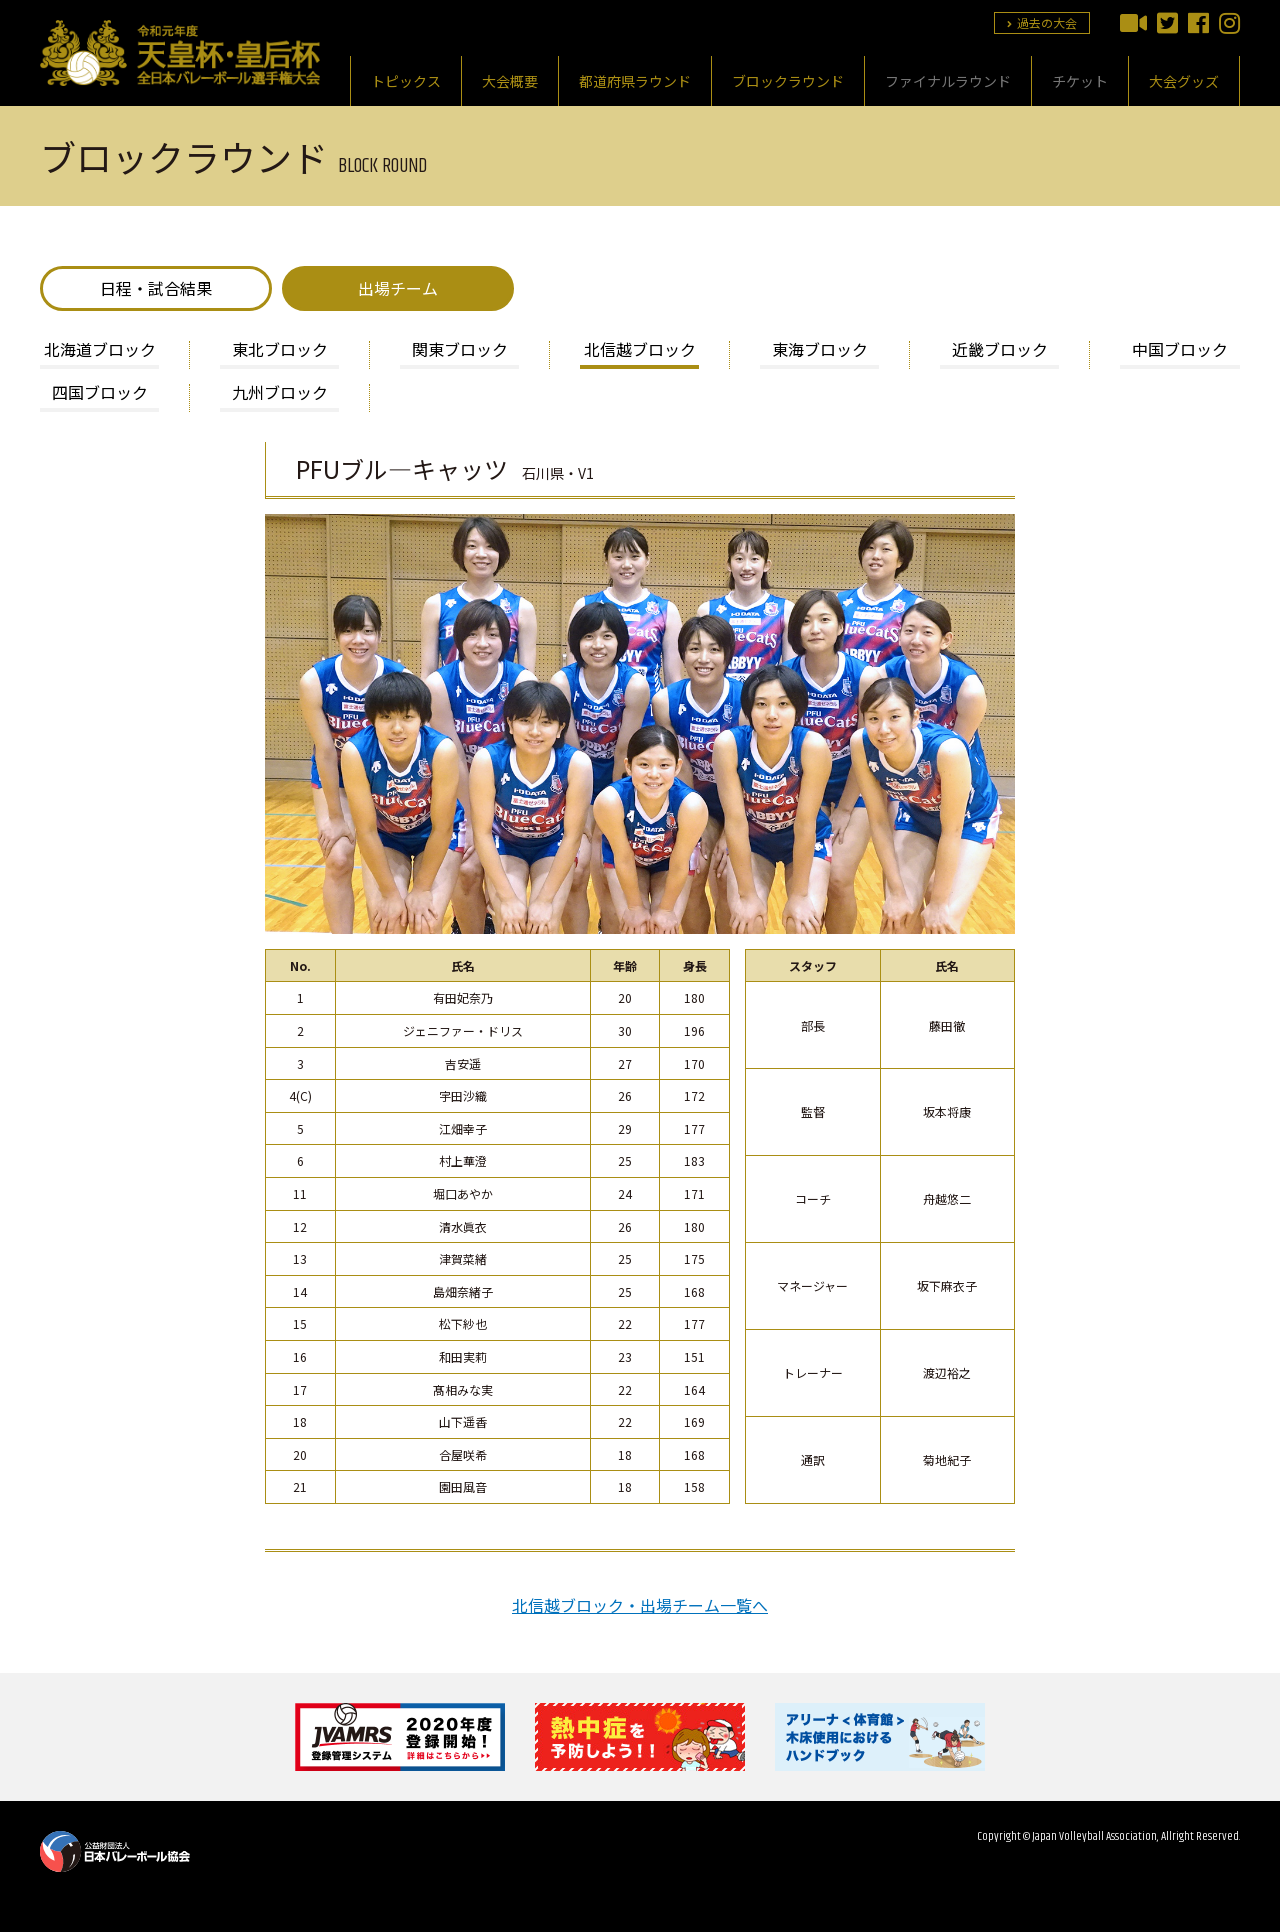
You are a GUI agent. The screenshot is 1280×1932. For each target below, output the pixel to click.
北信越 (640, 351)
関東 (460, 351)
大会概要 (510, 81)
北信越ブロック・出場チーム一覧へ (640, 1605)
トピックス (406, 81)
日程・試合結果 (156, 288)
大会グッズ (1184, 81)
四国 (100, 394)
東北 (280, 351)
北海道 (100, 351)
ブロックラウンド (788, 81)
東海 (820, 351)
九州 (280, 394)
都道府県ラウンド (635, 81)
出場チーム (398, 288)
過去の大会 (1042, 22)
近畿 (1000, 351)
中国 (1180, 351)
